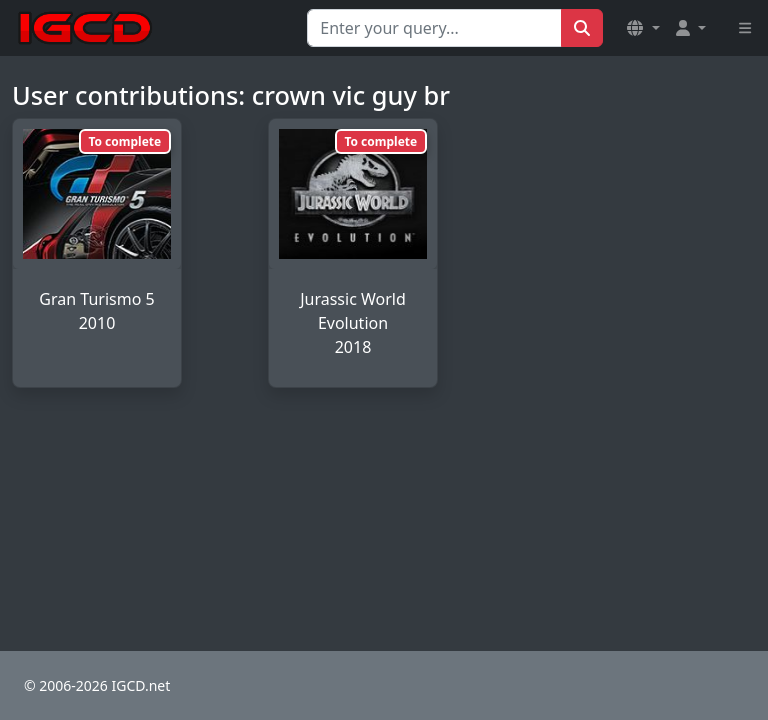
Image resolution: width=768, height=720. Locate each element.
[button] (643, 28)
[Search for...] (434, 28)
